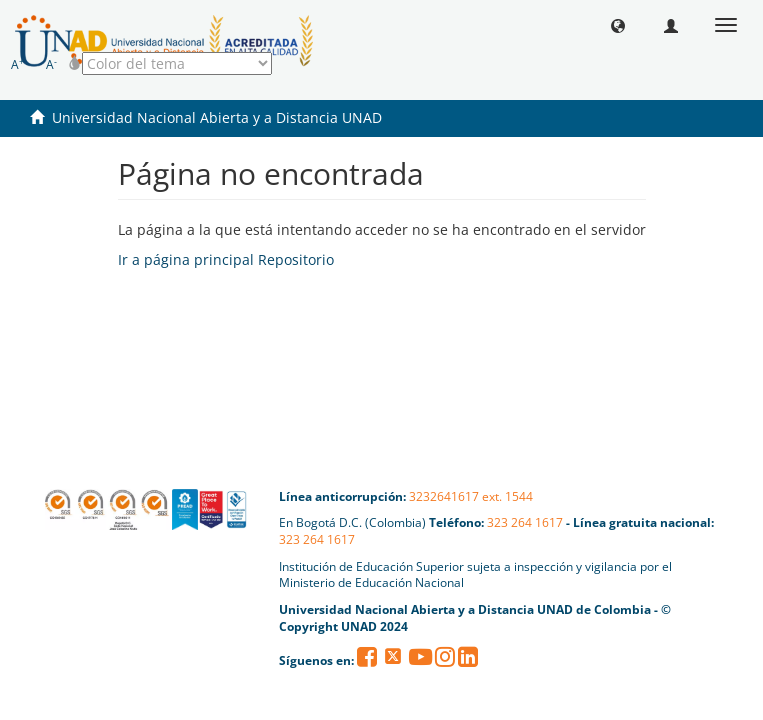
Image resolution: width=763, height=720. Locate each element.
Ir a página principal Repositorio (226, 259)
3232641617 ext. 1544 (471, 496)
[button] (618, 25)
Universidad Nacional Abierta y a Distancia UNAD (217, 117)
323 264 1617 (525, 522)
